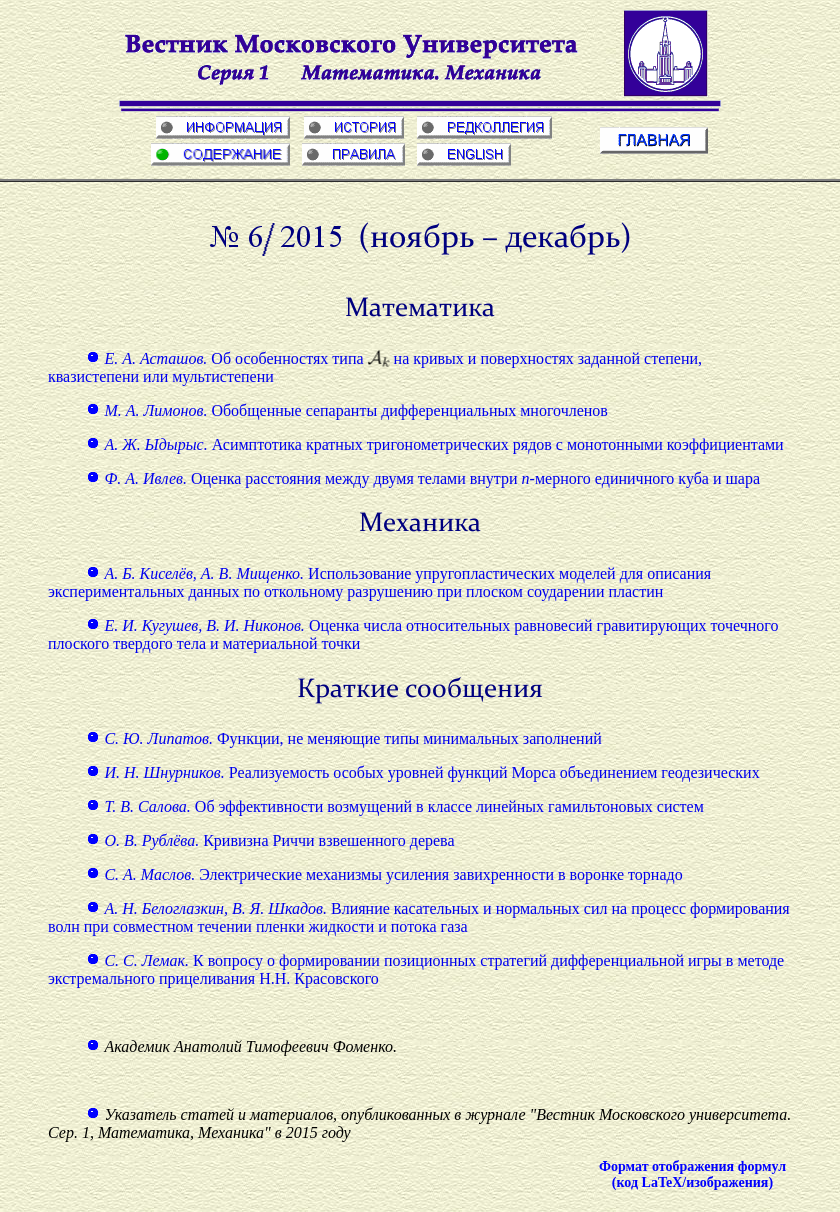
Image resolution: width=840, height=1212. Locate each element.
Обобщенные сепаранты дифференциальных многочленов (347, 410)
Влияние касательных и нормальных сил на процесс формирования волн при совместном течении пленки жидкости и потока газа (419, 917)
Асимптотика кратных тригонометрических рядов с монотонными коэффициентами (434, 444)
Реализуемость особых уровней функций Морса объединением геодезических (422, 772)
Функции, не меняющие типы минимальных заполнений (343, 738)
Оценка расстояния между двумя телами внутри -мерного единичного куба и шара (423, 478)
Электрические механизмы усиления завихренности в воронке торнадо (384, 874)
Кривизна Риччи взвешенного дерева (270, 840)
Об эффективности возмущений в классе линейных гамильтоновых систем (394, 806)
